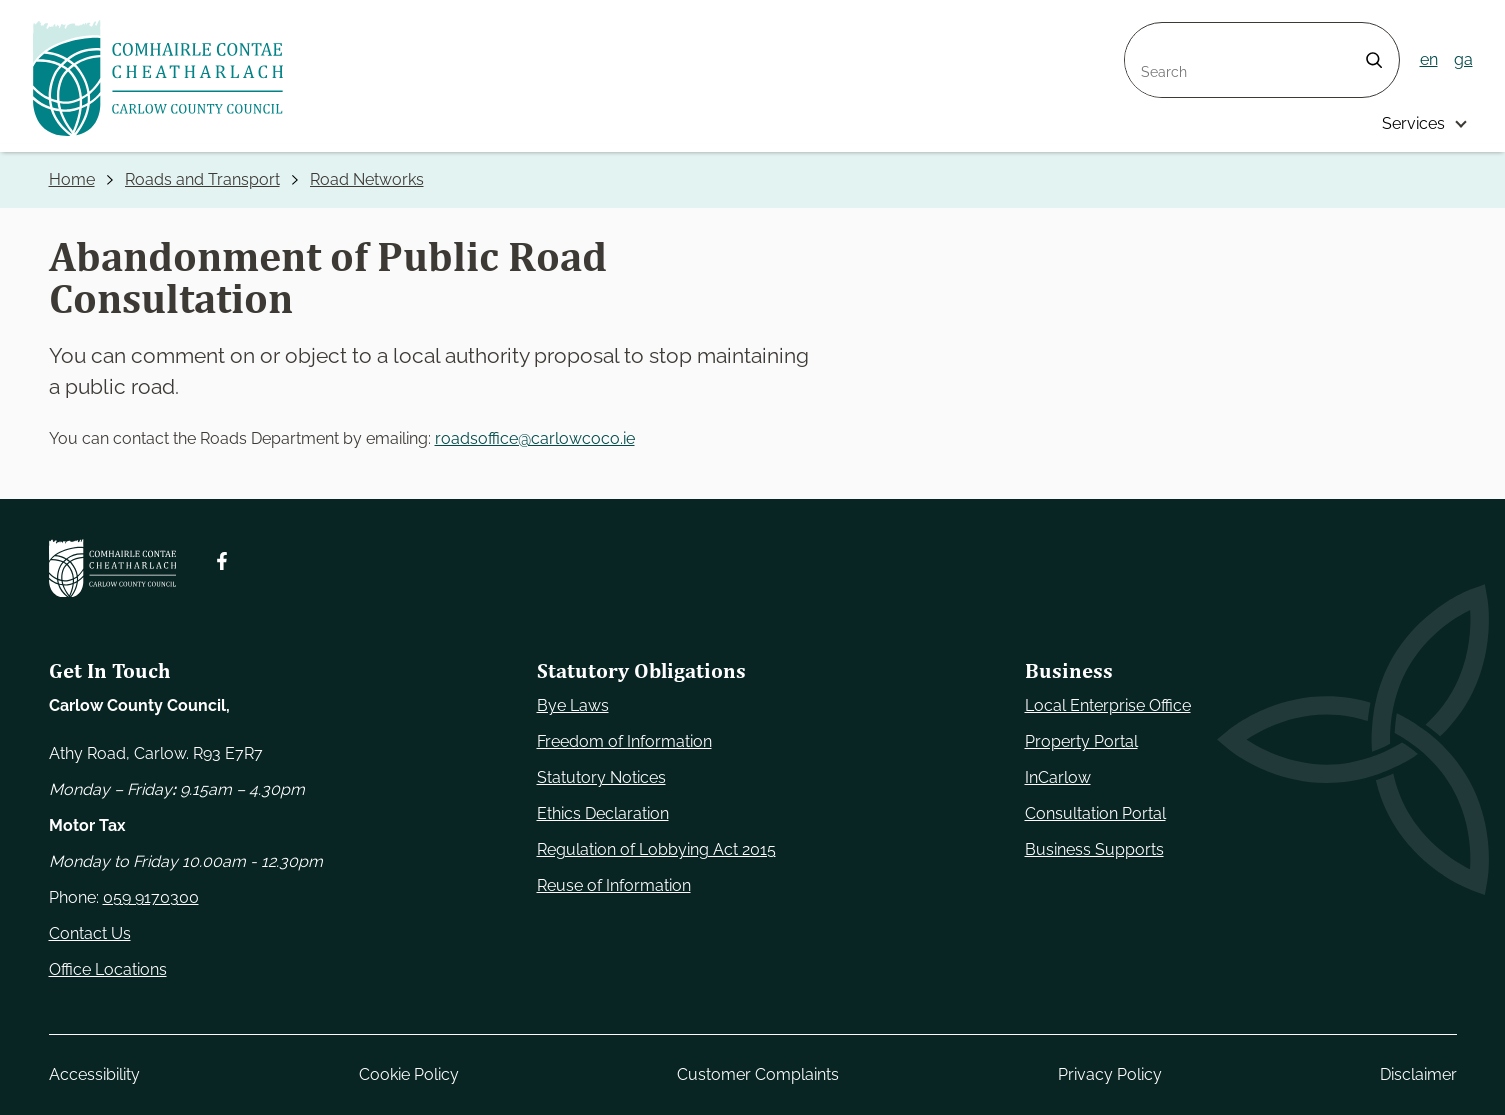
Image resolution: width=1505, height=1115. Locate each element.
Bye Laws (573, 705)
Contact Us (90, 933)
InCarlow (1058, 777)
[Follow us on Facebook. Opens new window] (222, 561)
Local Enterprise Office (1108, 705)
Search (1151, 34)
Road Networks (367, 179)
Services (1413, 123)
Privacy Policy (1109, 1074)
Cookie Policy (408, 1074)
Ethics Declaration (603, 813)
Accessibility (94, 1074)
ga (1463, 59)
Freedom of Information (624, 741)
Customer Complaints (758, 1074)
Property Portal (1081, 741)
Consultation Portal (1095, 813)
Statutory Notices (601, 777)
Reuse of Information (614, 885)
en (1429, 59)
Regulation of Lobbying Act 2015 (656, 849)
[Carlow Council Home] (112, 568)
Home (72, 179)
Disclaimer (1418, 1074)
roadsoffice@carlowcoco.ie (535, 438)
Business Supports (1094, 849)
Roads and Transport (202, 179)
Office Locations (108, 969)
